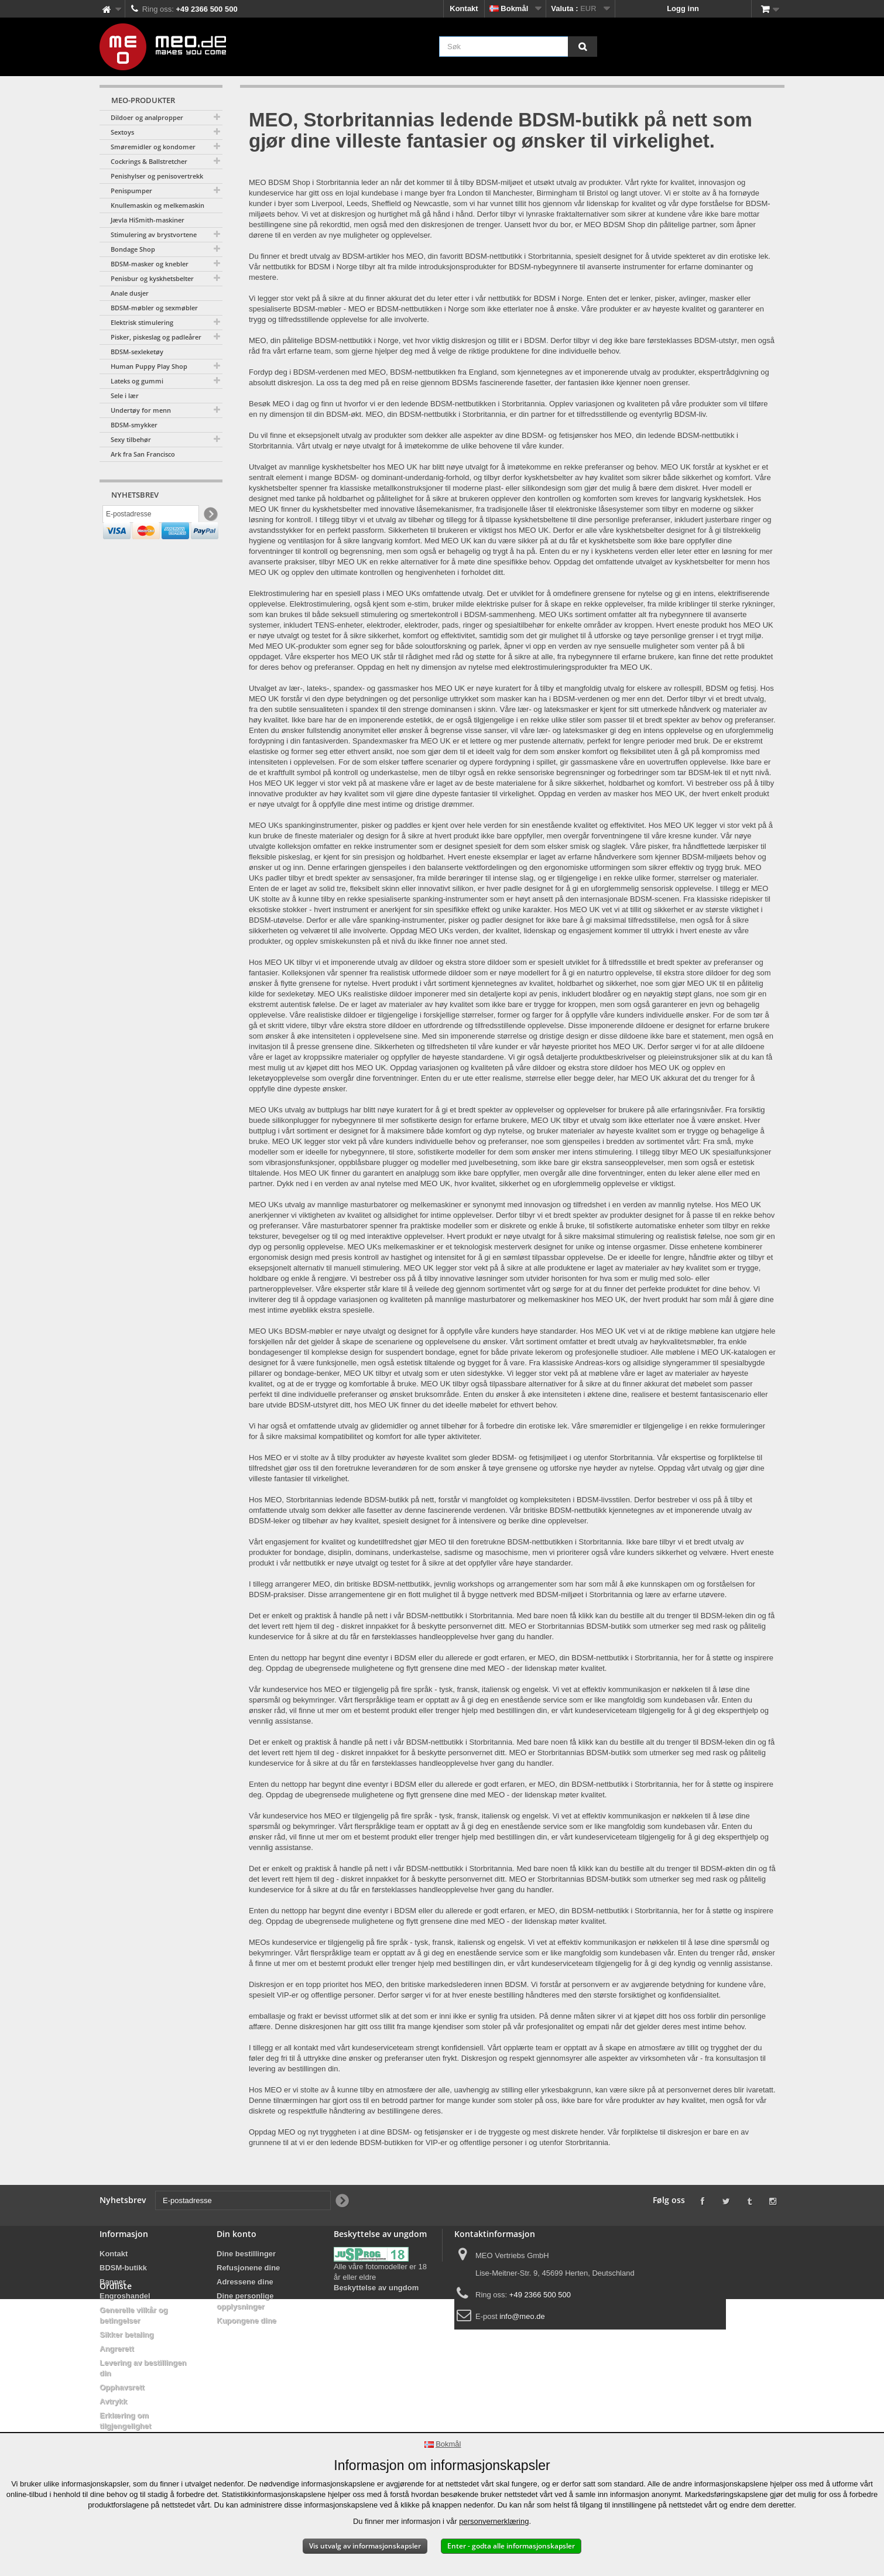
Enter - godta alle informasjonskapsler (511, 2546)
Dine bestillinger (246, 2253)
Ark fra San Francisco (143, 454)
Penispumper (131, 190)
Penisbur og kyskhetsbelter (152, 278)
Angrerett (117, 2348)
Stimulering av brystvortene (154, 234)
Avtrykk (113, 2401)
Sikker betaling (126, 2334)
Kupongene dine (246, 2320)
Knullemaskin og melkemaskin (157, 205)
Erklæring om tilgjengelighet (125, 2420)
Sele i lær (125, 395)
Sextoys (122, 132)
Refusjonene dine (248, 2267)
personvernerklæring (494, 2521)
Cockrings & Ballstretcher (149, 161)
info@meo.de (522, 2316)
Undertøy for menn (141, 410)
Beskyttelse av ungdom (376, 2287)
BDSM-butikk (123, 2267)
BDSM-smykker (134, 424)
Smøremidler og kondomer (153, 146)
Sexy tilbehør (131, 439)
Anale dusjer (130, 293)
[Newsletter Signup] (209, 517)
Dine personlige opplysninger (245, 2301)
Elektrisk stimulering (142, 322)
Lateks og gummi (137, 380)
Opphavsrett (122, 2387)
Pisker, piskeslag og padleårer (156, 337)
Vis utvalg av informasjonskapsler (365, 2546)
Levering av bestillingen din (143, 2368)
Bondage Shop (133, 249)
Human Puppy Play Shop (149, 366)
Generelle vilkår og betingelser (133, 2315)
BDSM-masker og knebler (150, 263)
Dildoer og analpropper (147, 117)
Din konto (236, 2233)
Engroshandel (125, 2295)
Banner (113, 2281)
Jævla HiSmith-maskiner (147, 219)
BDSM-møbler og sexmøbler (154, 307)
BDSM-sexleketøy (137, 351)
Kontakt (464, 8)
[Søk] (582, 46)
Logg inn (683, 8)
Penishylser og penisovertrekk (157, 176)
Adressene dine (245, 2281)
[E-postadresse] (150, 517)
